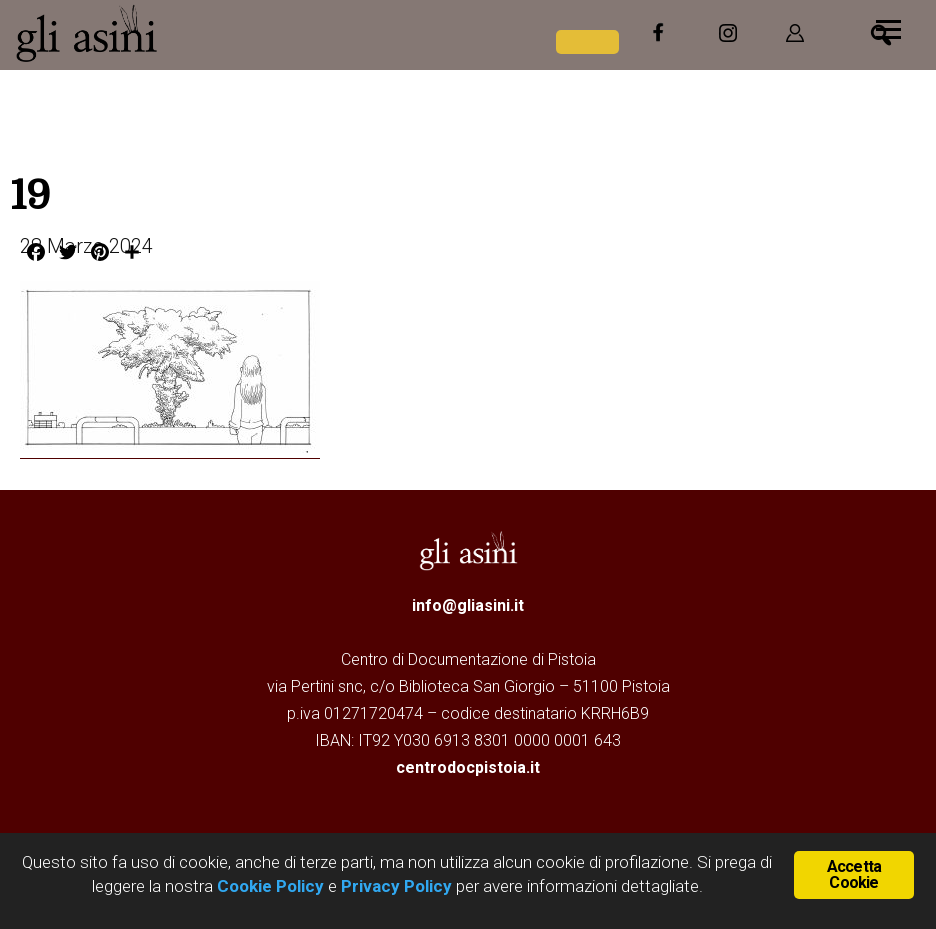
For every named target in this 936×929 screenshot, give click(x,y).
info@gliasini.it (468, 605)
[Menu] (888, 27)
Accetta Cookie (854, 874)
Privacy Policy (396, 886)
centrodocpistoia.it (468, 767)
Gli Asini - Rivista (165, 33)
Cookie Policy (268, 886)
